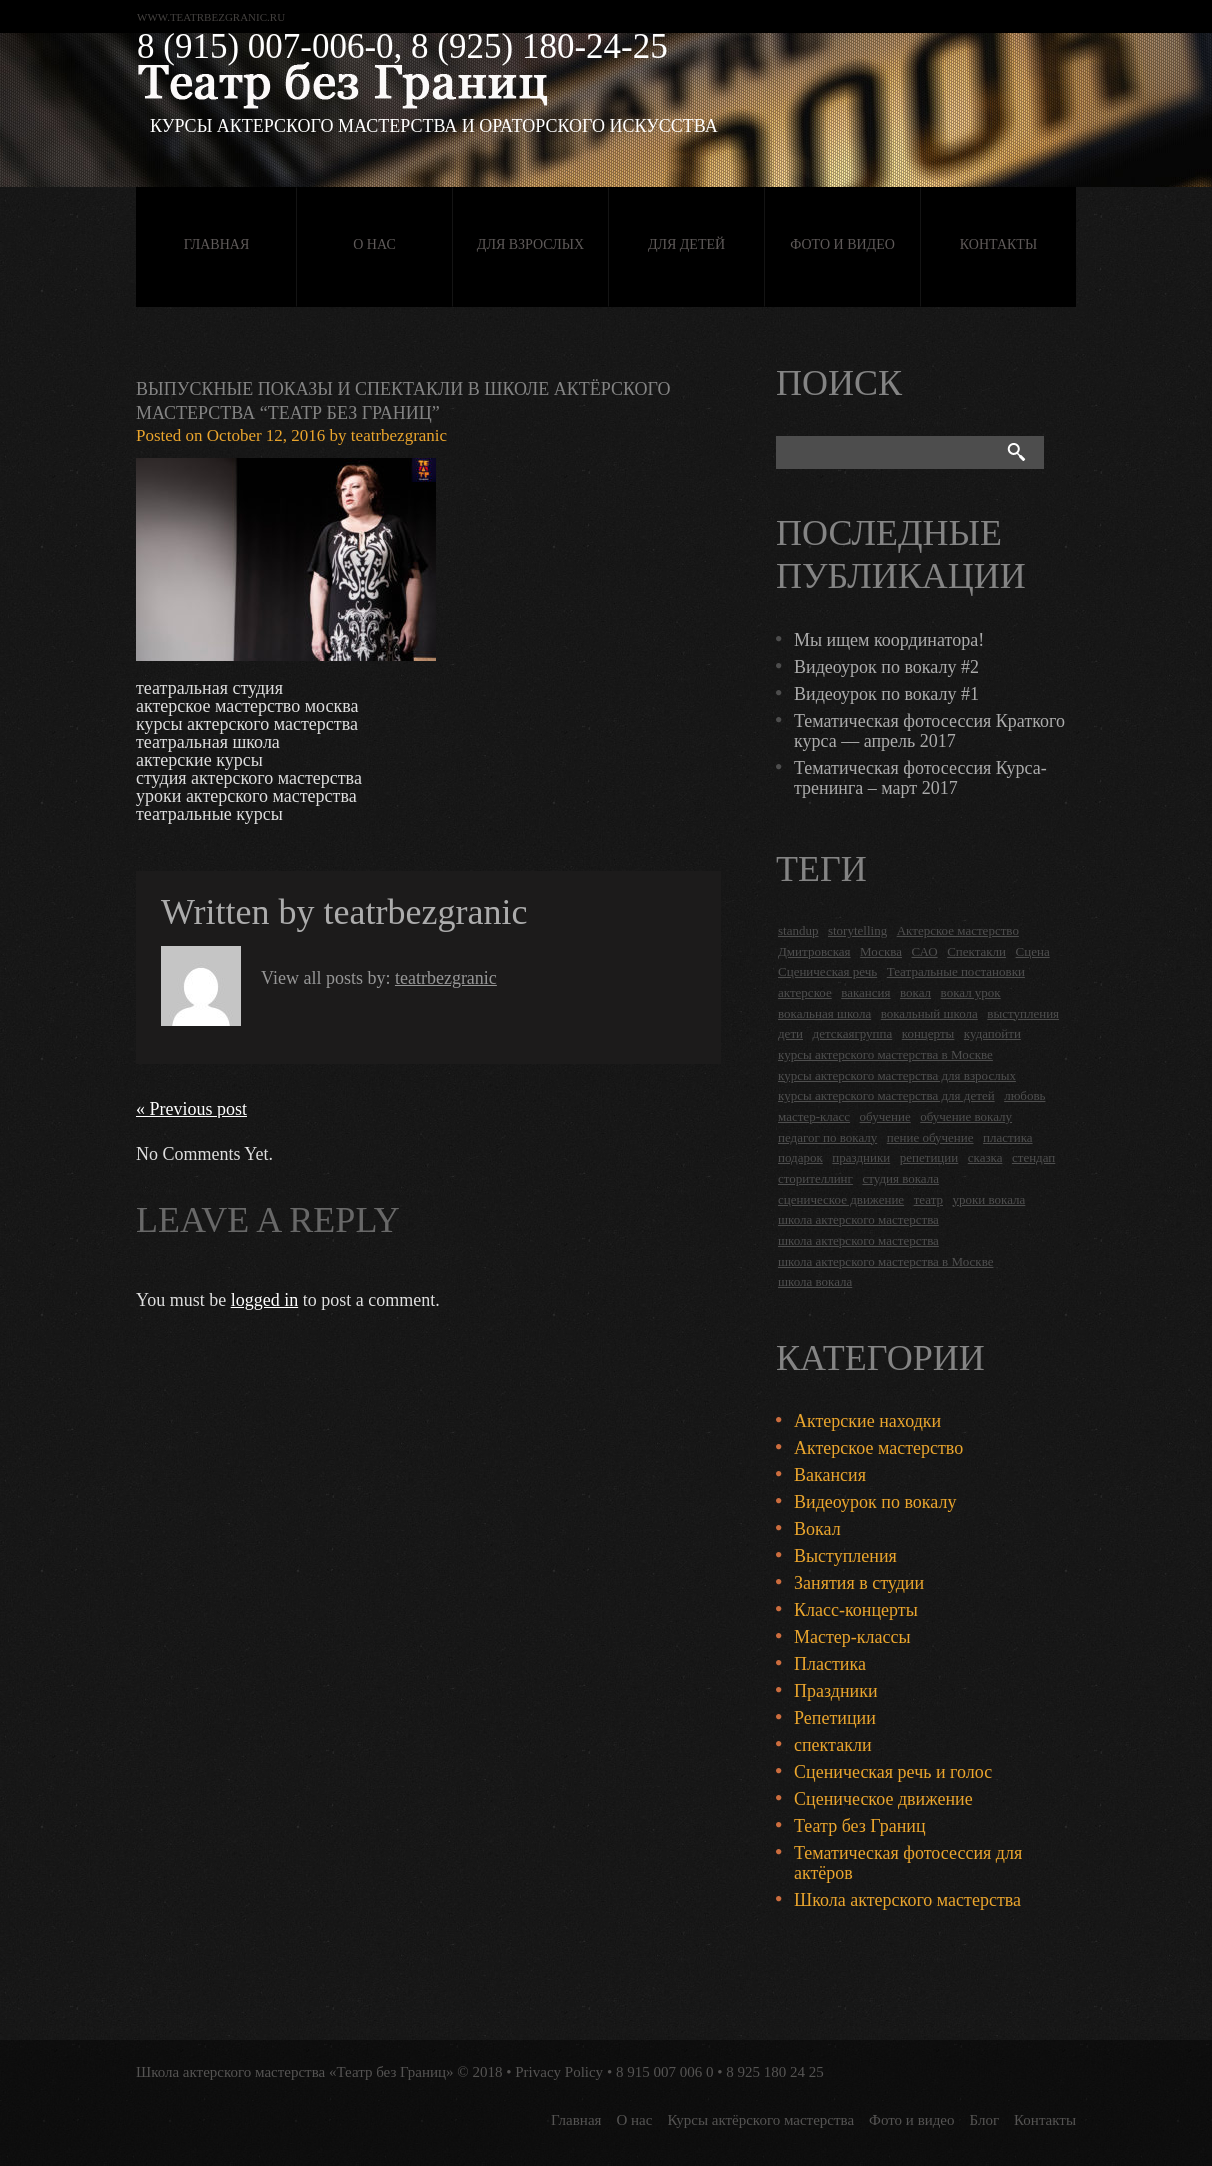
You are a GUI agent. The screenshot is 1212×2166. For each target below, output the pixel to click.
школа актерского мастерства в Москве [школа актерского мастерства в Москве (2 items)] (885, 1261)
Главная (217, 244)
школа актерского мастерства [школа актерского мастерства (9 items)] (858, 1240)
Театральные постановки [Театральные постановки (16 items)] (956, 971)
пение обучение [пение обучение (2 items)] (930, 1137)
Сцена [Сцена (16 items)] (1033, 951)
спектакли (833, 1745)
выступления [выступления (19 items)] (1023, 1013)
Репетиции (835, 1718)
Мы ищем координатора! (889, 640)
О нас (374, 244)
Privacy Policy (559, 2072)
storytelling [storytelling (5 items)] (857, 930)
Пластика (830, 1664)
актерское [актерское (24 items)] (805, 992)
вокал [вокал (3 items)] (915, 992)
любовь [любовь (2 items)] (1024, 1095)
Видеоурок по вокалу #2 (886, 667)
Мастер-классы (852, 1637)
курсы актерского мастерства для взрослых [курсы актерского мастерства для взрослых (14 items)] (897, 1075)
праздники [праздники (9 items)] (861, 1157)
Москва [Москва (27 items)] (881, 951)
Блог (985, 2120)
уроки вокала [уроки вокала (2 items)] (989, 1199)
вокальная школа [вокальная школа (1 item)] (824, 1013)
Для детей (686, 244)
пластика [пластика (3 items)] (1008, 1137)
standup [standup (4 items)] (798, 930)
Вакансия (830, 1475)
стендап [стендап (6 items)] (1033, 1157)
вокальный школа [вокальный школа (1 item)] (929, 1013)
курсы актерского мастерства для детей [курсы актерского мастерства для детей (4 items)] (886, 1095)
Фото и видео (842, 244)
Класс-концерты (856, 1610)
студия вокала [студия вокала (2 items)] (900, 1178)
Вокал (817, 1529)
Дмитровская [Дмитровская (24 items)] (814, 951)
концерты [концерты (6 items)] (928, 1033)
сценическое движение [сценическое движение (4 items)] (841, 1199)
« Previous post (191, 1109)
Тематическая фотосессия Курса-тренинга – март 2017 (920, 778)
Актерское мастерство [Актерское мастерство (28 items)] (958, 930)
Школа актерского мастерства (907, 1900)
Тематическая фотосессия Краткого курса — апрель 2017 (929, 731)
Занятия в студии (859, 1583)
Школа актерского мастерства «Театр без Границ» (295, 2072)
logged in (265, 1300)
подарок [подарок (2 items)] (800, 1157)
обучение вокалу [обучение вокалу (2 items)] (966, 1116)
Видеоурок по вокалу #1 (886, 694)
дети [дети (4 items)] (790, 1033)
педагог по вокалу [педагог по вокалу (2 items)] (827, 1137)
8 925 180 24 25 (775, 2072)
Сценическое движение (883, 1799)
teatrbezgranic (399, 435)
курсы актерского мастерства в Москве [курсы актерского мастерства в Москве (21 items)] (885, 1054)
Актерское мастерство (878, 1448)
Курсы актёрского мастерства (760, 2120)
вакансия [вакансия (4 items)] (865, 992)
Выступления (845, 1556)
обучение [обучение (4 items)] (885, 1116)
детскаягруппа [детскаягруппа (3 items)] (853, 1033)
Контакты (998, 244)
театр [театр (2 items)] (928, 1199)
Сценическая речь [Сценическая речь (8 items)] (827, 971)
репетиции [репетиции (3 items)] (929, 1157)
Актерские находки (867, 1421)
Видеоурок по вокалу (875, 1502)
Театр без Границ (860, 1826)
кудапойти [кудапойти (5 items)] (992, 1033)
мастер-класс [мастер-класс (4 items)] (814, 1116)
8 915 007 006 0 (665, 2072)
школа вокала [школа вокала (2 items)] (815, 1281)
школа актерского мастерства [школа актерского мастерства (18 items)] (858, 1219)
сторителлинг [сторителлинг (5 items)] (815, 1178)
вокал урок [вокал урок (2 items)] (971, 992)
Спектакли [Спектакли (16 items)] (976, 951)
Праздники (836, 1691)
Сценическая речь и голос (893, 1772)
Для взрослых (530, 244)
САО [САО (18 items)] (924, 951)
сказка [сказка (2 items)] (985, 1157)
